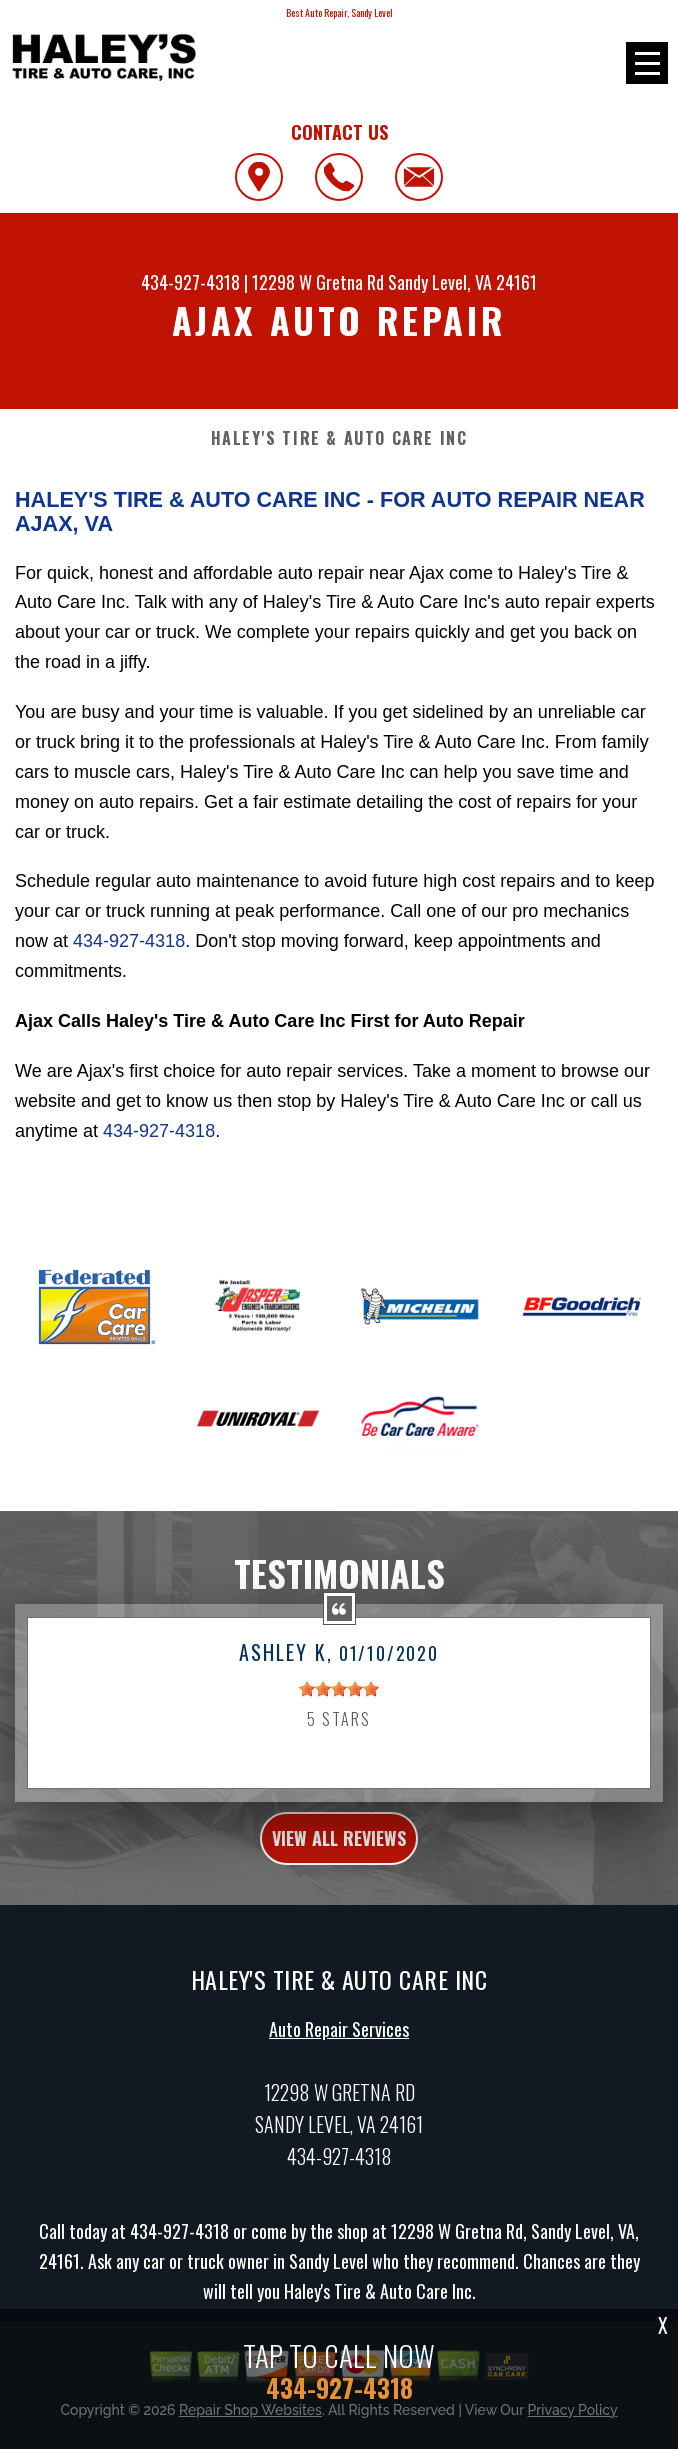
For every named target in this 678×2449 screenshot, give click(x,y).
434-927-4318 (190, 282)
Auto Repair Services (339, 2039)
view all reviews (339, 1847)
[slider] (339, 1699)
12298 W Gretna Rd (318, 282)
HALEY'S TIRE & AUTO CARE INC (339, 438)
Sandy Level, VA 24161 (462, 282)
